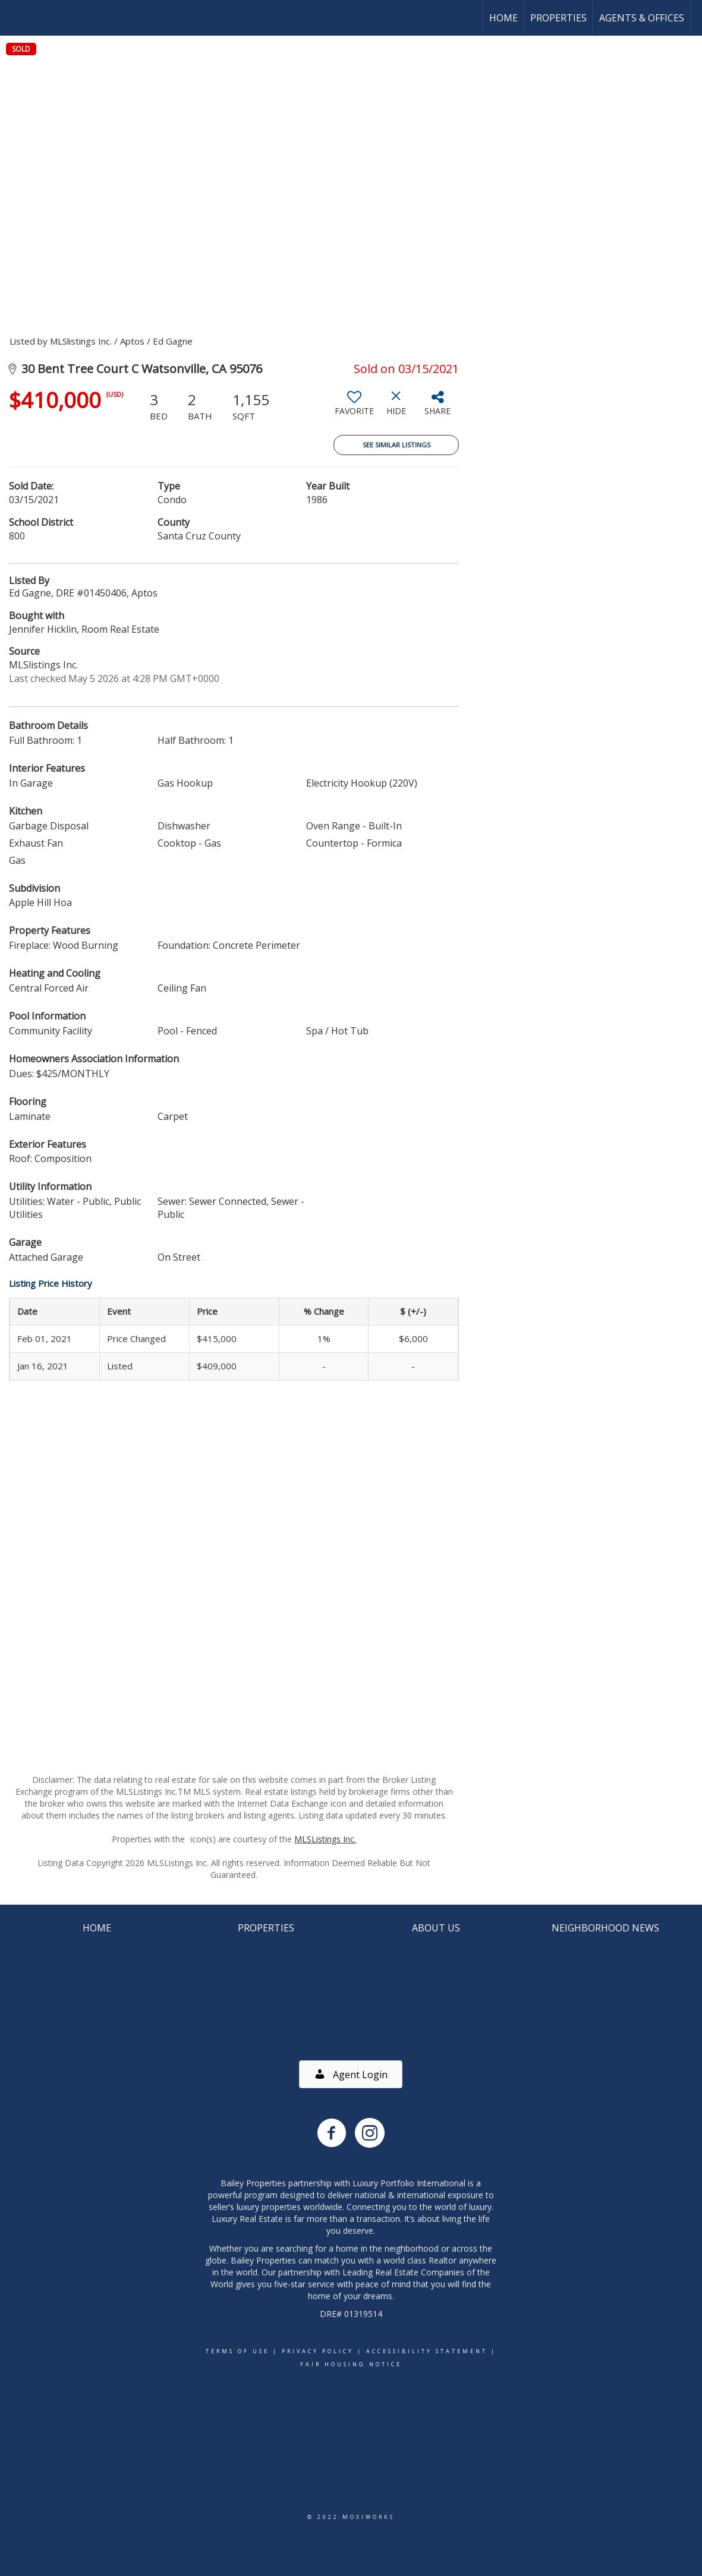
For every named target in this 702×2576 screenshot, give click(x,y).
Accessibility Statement (426, 2351)
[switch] (354, 407)
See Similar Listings (396, 444)
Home (503, 17)
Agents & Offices (641, 17)
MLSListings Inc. (325, 1839)
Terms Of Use (237, 2351)
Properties (558, 17)
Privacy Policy (318, 2351)
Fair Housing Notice (351, 2364)
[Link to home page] (15, 18)
